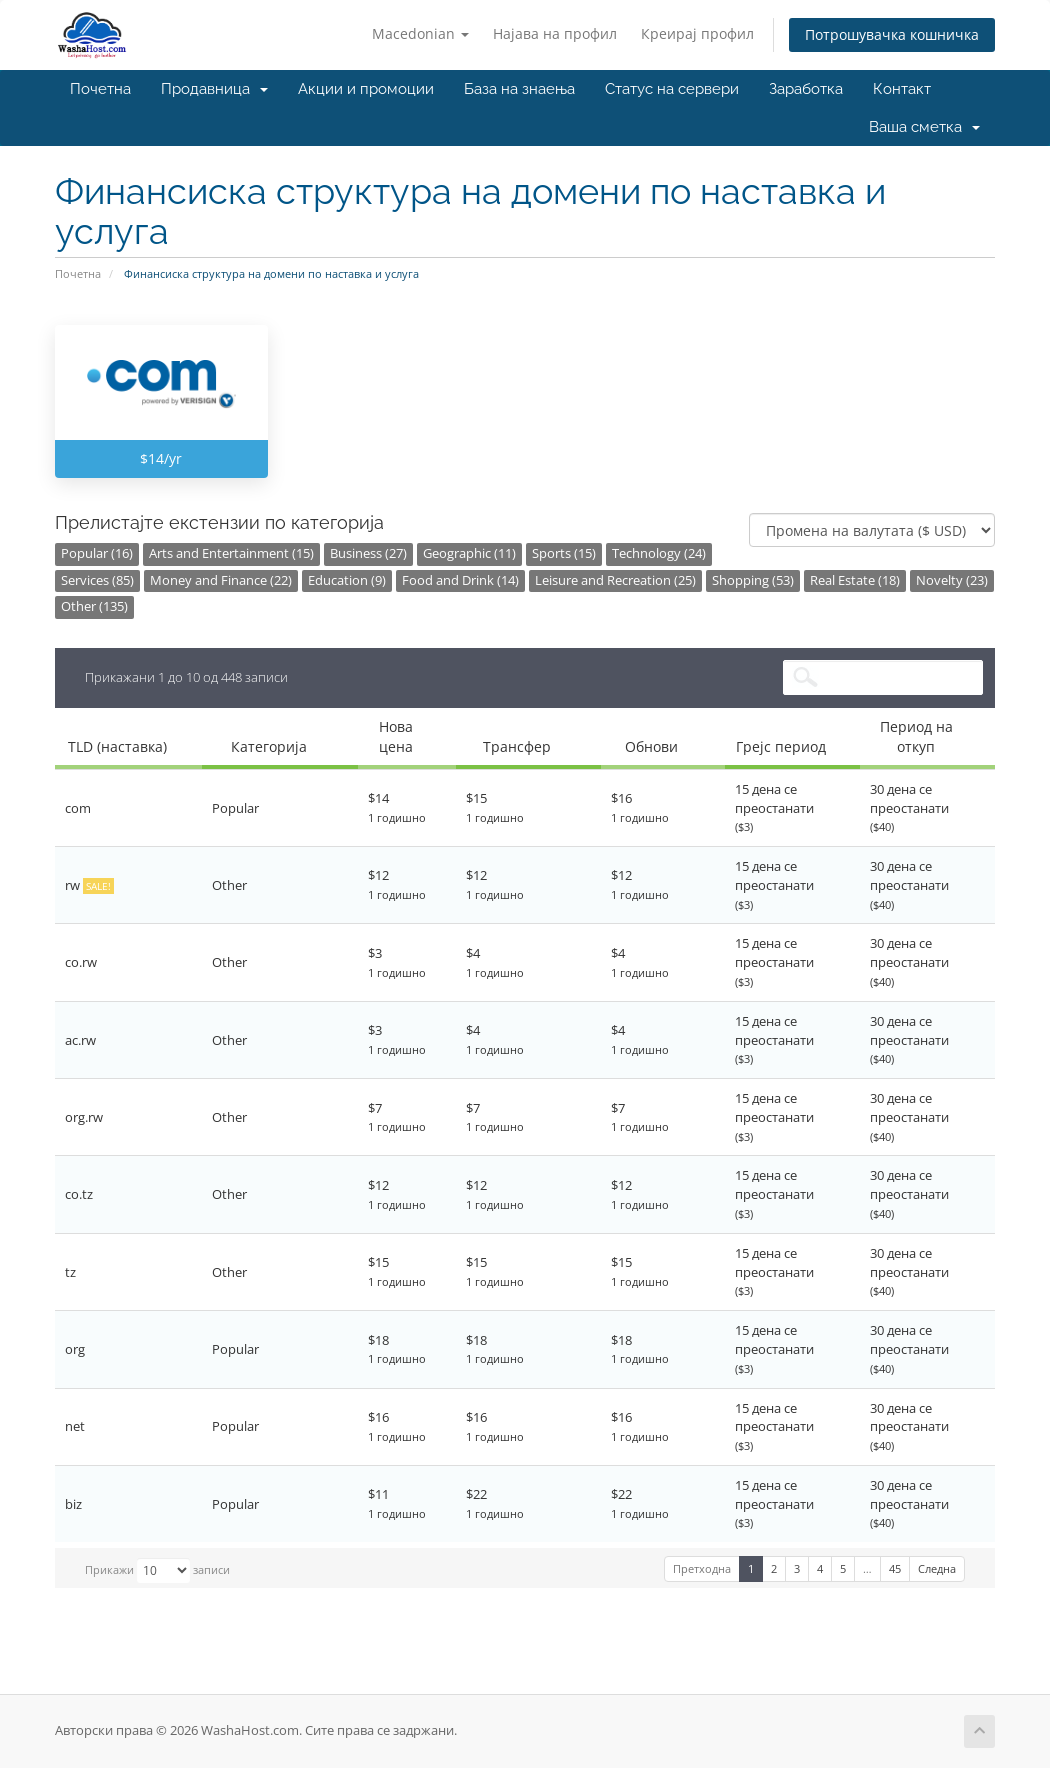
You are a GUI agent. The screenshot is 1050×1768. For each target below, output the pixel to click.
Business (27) (368, 553)
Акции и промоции (366, 89)
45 (895, 1568)
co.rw (81, 962)
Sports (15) (564, 553)
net (75, 1426)
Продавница (214, 89)
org (75, 1349)
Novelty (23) (952, 580)
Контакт (902, 89)
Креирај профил (697, 33)
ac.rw (80, 1040)
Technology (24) (659, 553)
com (78, 808)
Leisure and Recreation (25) (615, 580)
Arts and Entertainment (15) (231, 553)
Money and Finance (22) (221, 580)
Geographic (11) (469, 553)
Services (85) (97, 580)
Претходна (702, 1568)
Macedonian (420, 33)
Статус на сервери (672, 89)
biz (73, 1504)
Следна (937, 1568)
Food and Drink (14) (460, 580)
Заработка (806, 89)
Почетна (100, 89)
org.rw (84, 1117)
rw (89, 885)
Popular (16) (97, 553)
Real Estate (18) (855, 580)
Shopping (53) (753, 580)
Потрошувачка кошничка (892, 34)
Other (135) (94, 606)
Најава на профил (555, 33)
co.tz (79, 1194)
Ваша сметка (924, 127)
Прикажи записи (157, 1570)
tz (70, 1272)
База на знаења (519, 89)
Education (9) (347, 580)
